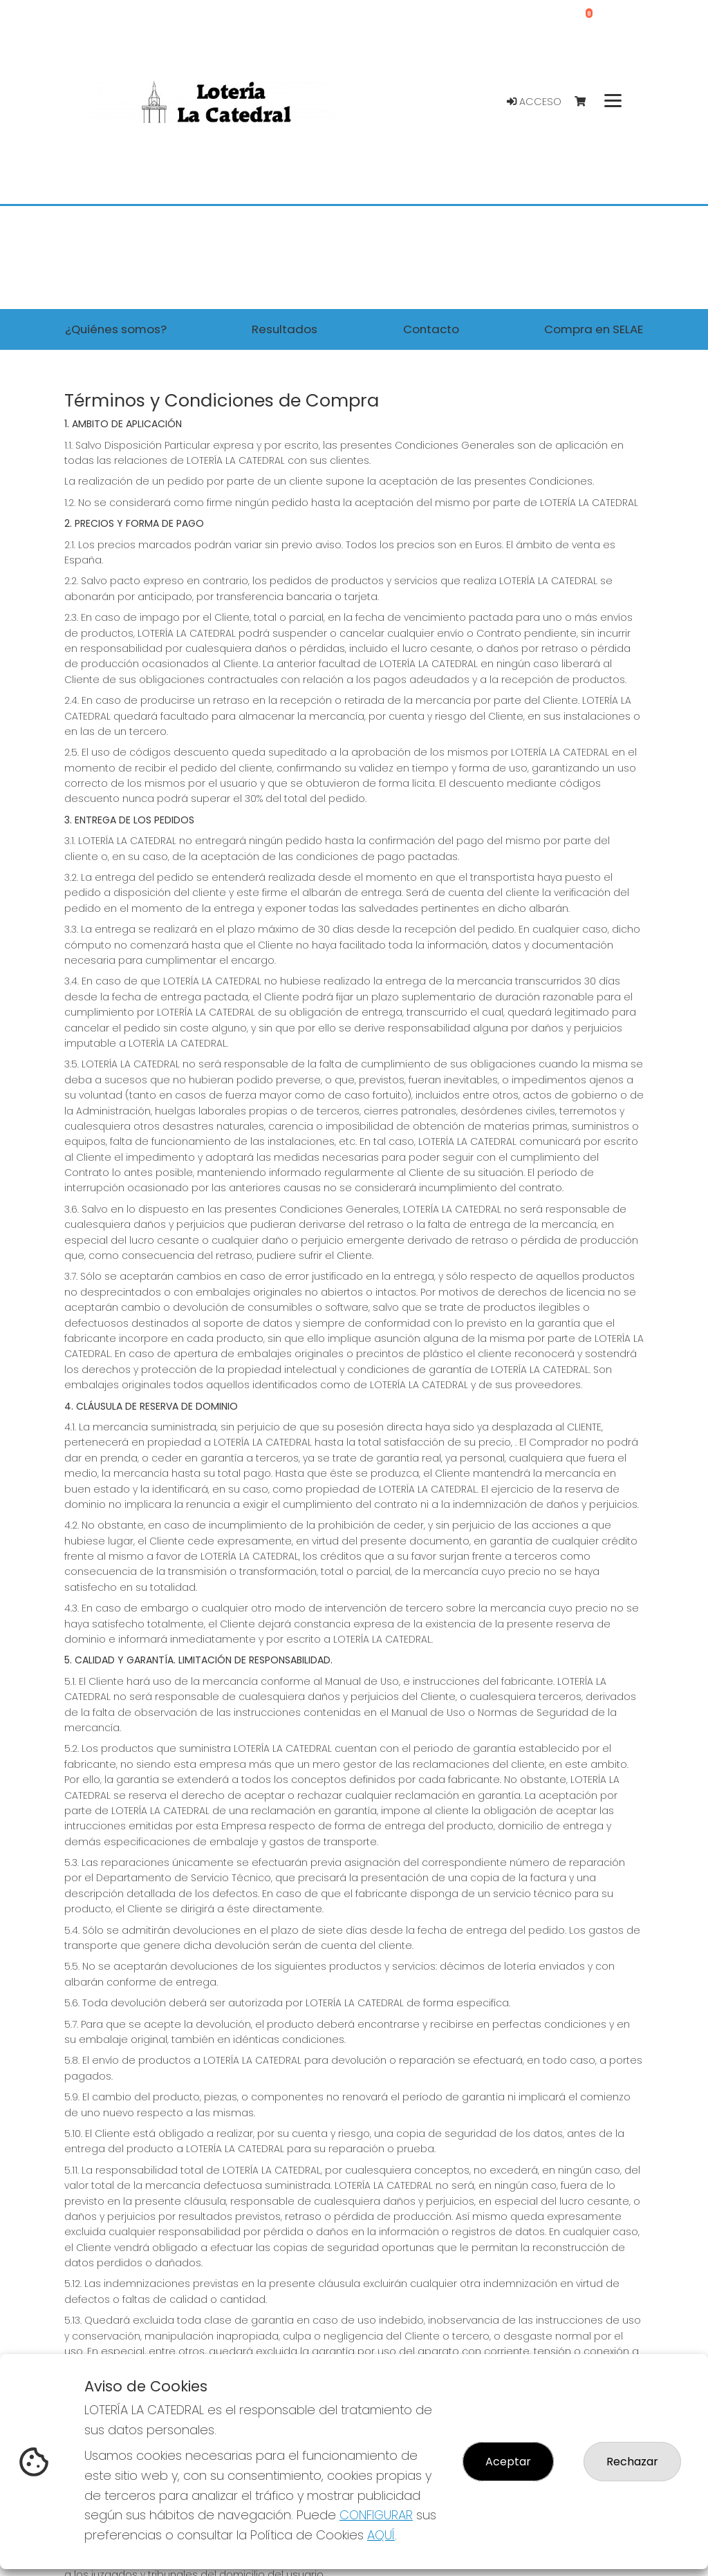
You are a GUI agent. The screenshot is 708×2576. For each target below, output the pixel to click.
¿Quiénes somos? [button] (116, 329)
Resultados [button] (284, 329)
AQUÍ (381, 2535)
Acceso (534, 102)
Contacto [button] (431, 329)
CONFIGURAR (376, 2514)
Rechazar (632, 2462)
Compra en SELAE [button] (593, 329)
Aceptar (508, 2462)
